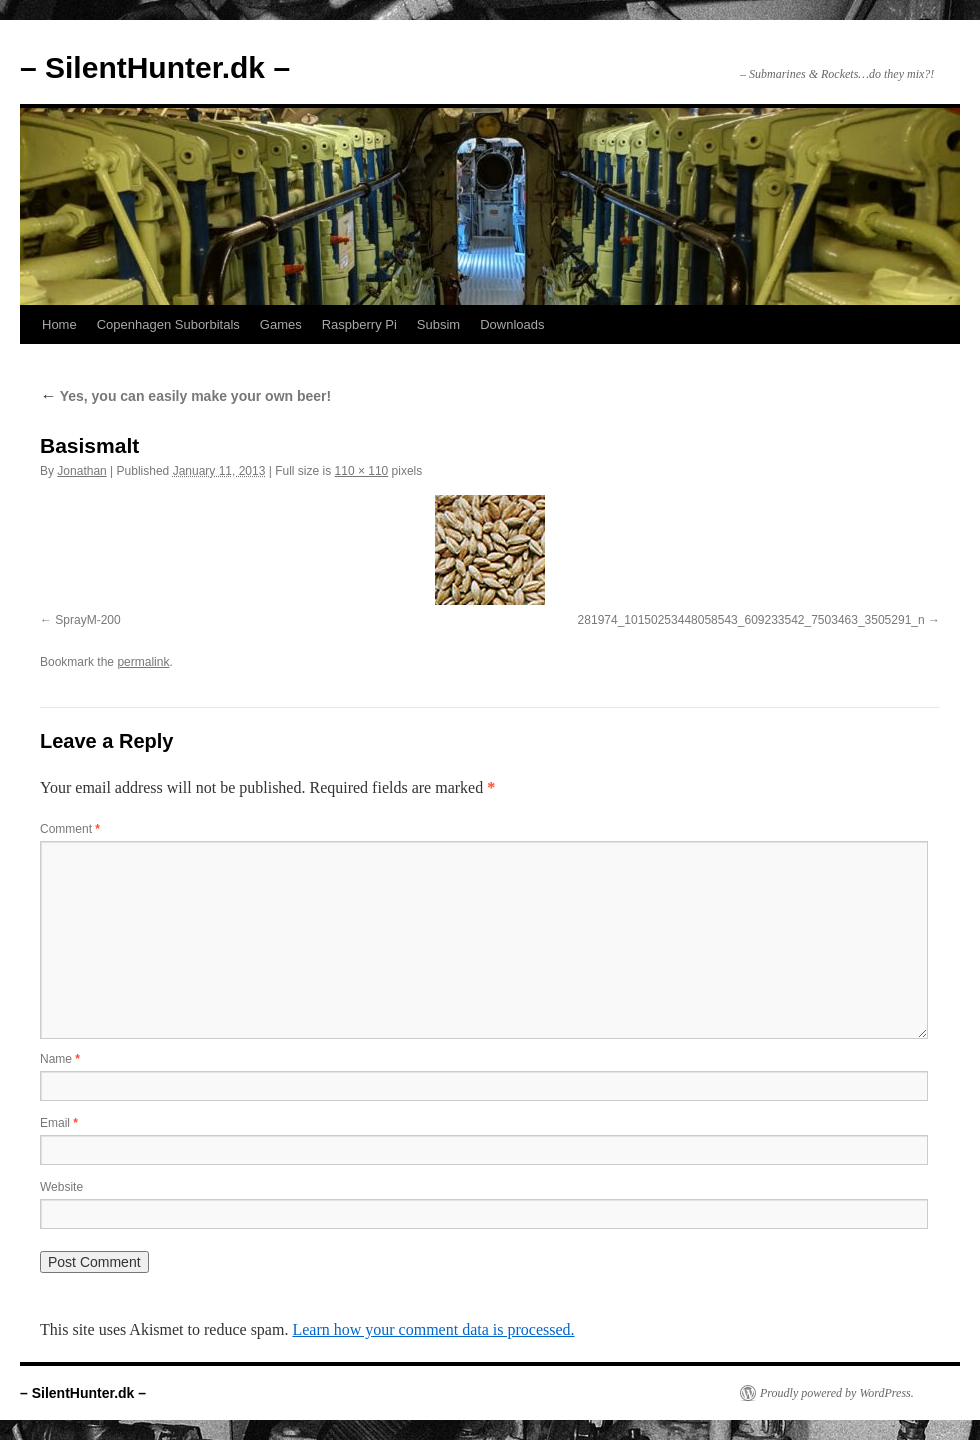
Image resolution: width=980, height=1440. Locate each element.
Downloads (512, 324)
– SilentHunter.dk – (155, 67)
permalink (143, 662)
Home (59, 324)
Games (281, 324)
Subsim (438, 324)
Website (61, 1187)
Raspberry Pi (359, 324)
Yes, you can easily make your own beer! (185, 396)
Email (59, 1123)
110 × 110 (362, 471)
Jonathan (81, 471)
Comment (70, 829)
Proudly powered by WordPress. (837, 1393)
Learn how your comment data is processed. (433, 1329)
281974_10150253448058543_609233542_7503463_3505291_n (751, 620)
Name (60, 1059)
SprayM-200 (87, 620)
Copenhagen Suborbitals (168, 324)
